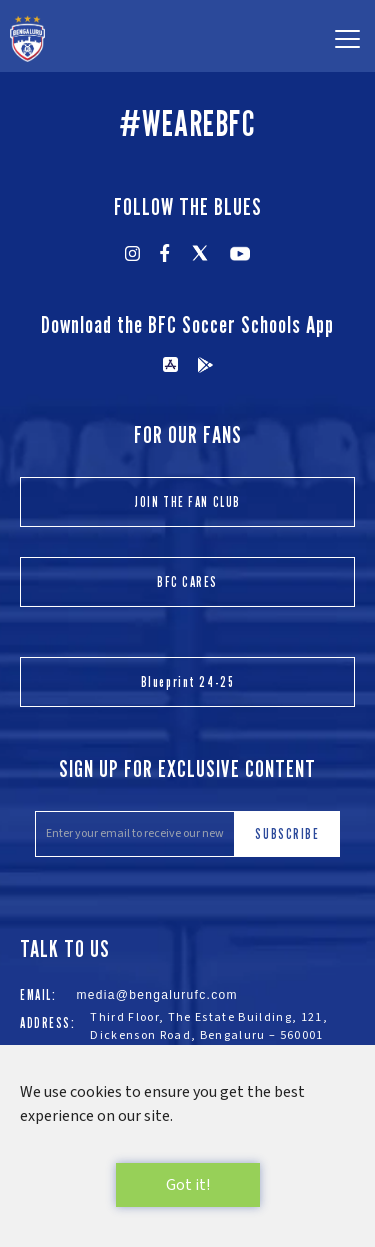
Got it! (188, 1185)
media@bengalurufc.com (157, 995)
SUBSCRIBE (287, 833)
